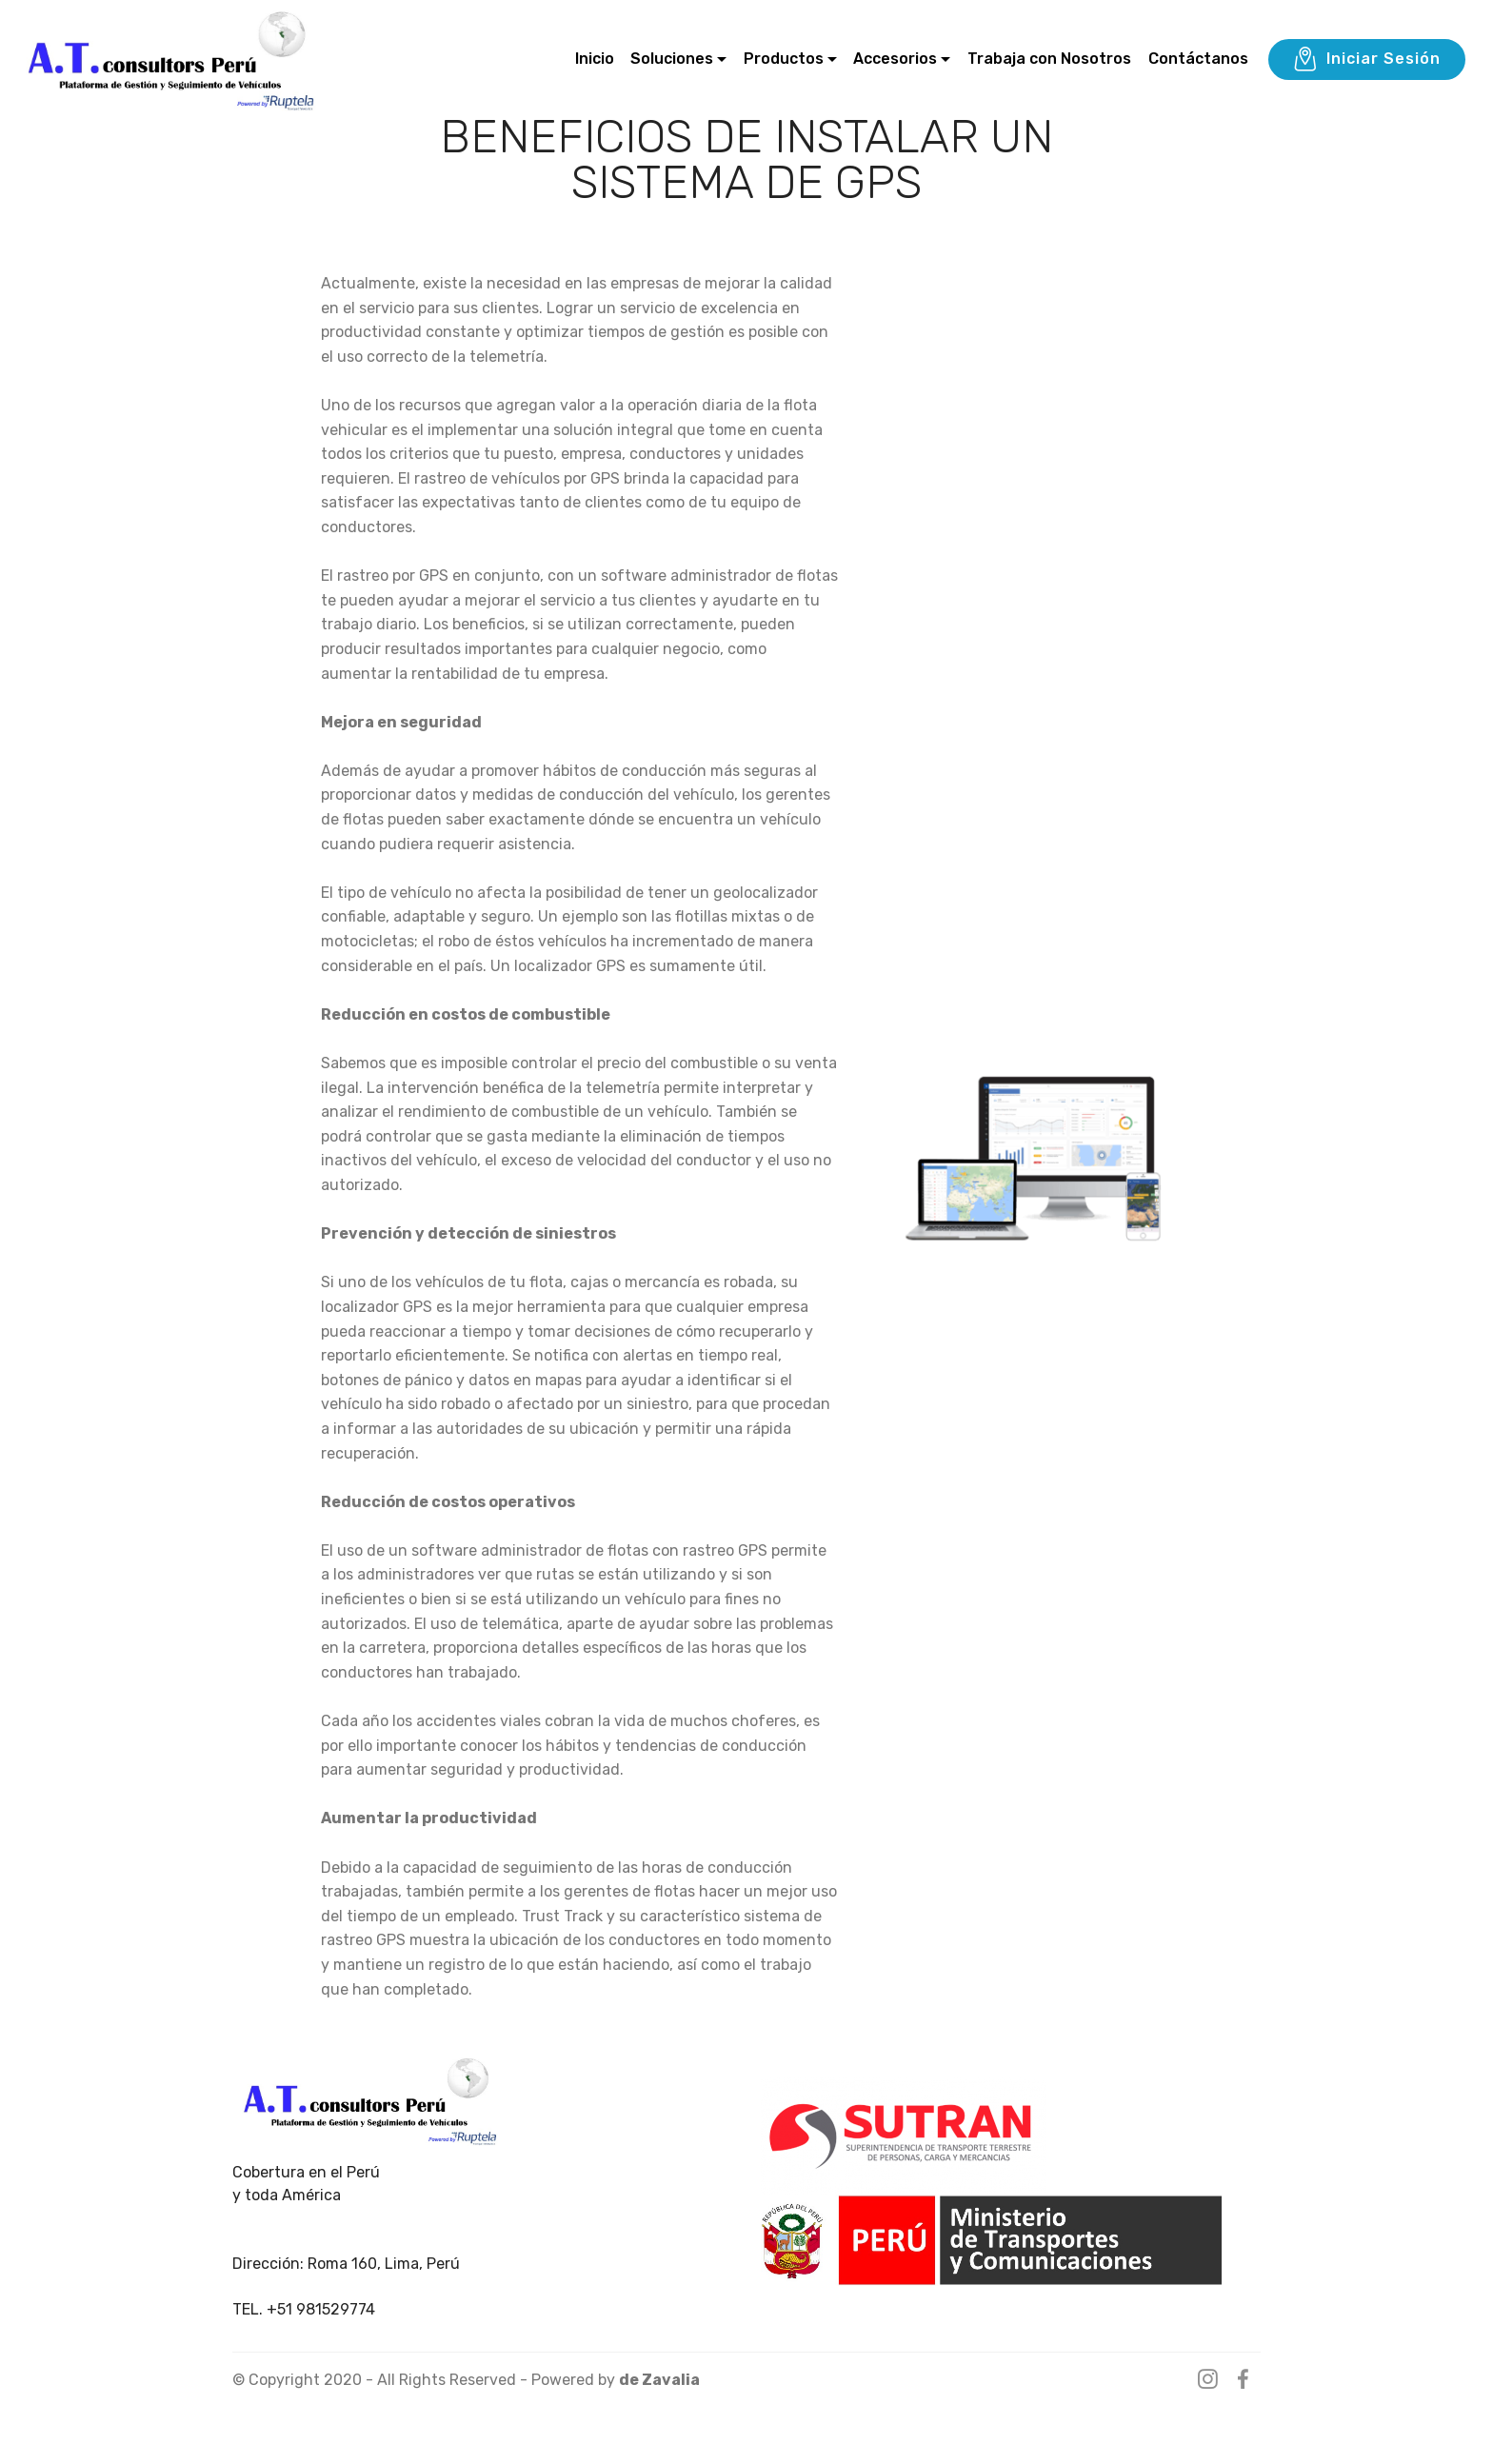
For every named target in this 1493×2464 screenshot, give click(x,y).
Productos (784, 59)
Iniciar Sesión (1367, 60)
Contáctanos (1198, 59)
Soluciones (671, 59)
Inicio (594, 59)
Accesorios (895, 59)
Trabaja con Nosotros (1049, 59)
